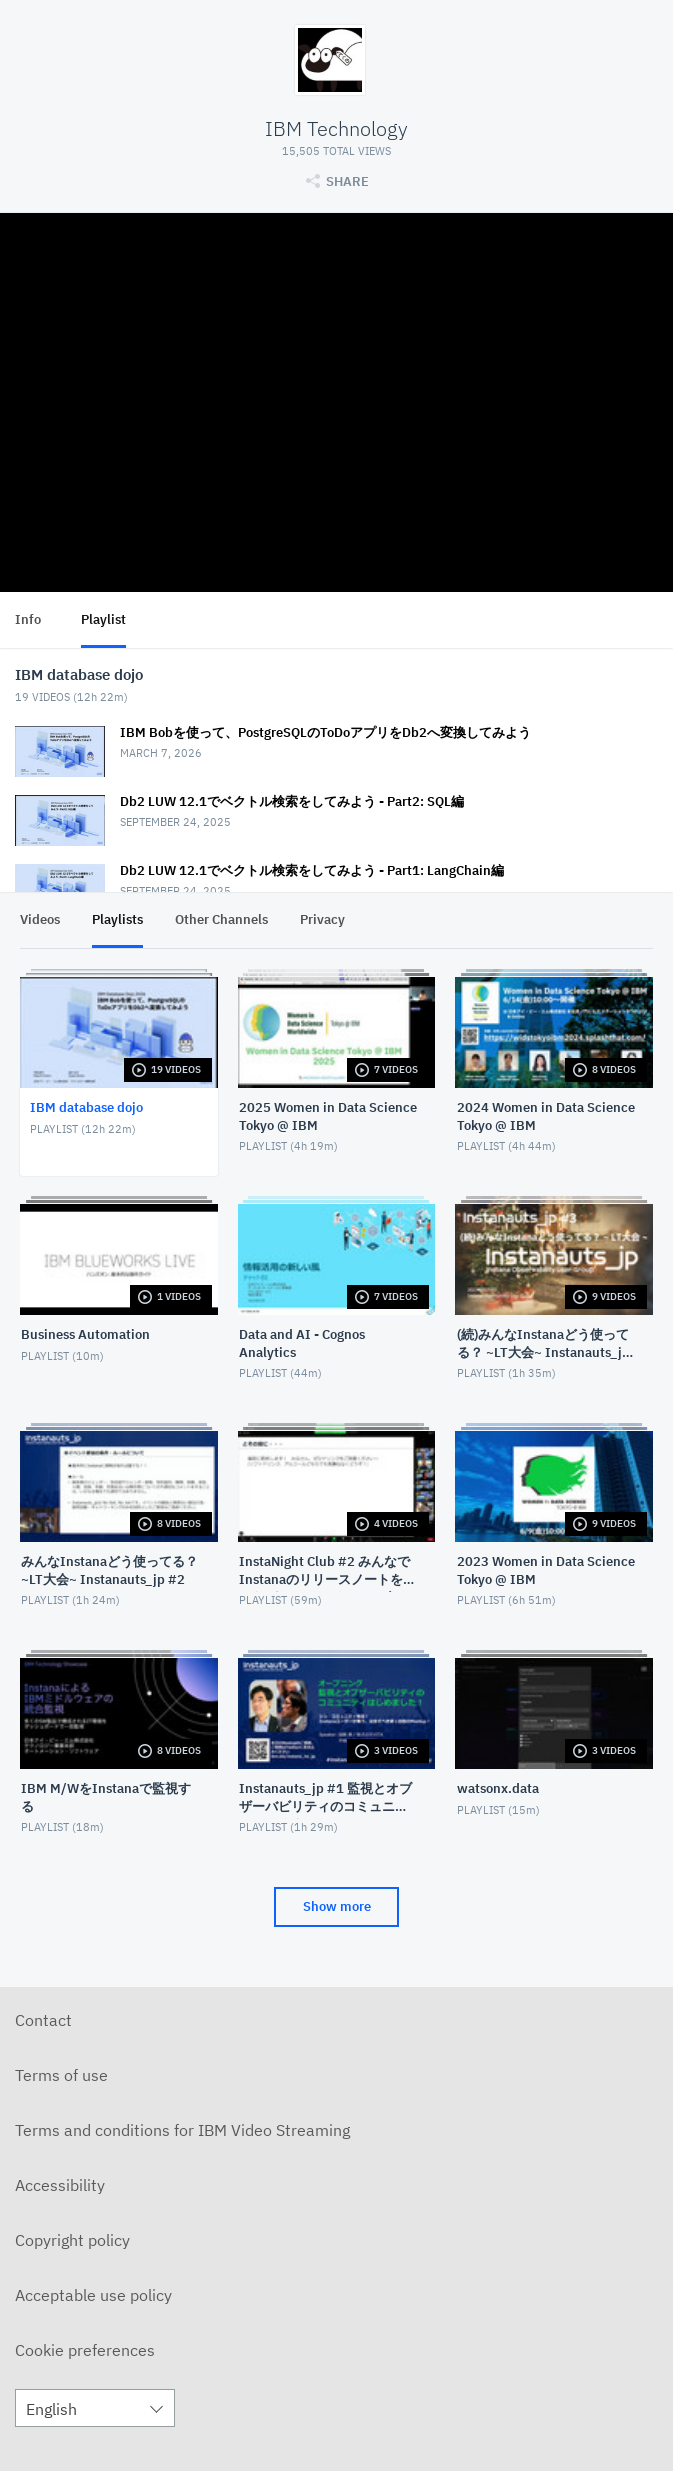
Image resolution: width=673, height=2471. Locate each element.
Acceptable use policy (93, 2295)
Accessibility (60, 2185)
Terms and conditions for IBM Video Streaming (182, 2130)
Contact (43, 2020)
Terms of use (61, 2075)
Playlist (103, 619)
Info (28, 619)
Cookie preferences (85, 2350)
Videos (40, 919)
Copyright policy (72, 2240)
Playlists (117, 919)
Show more (337, 1906)
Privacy (322, 919)
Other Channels (221, 919)
